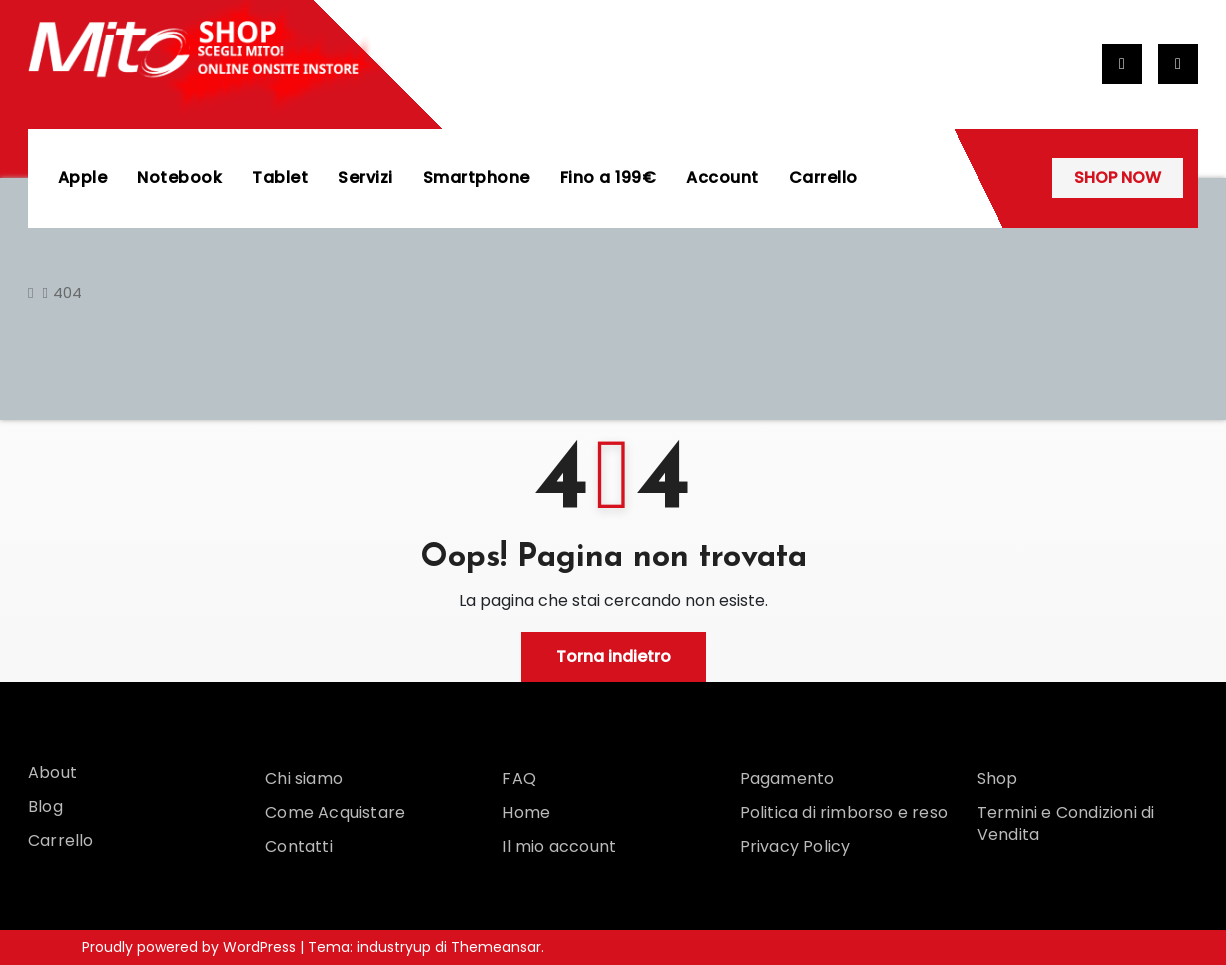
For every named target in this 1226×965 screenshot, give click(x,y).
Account (723, 177)
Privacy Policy (795, 846)
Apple (83, 177)
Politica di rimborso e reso (844, 812)
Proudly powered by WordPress (191, 947)
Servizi (366, 177)
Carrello (823, 177)
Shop (997, 778)
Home (526, 812)
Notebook (180, 177)
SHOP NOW (1117, 177)
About (52, 772)
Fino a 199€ (608, 177)
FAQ (519, 778)
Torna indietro (613, 656)
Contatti (299, 846)
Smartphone (476, 177)
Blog (45, 806)
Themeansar (496, 947)
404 (67, 292)
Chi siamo (304, 778)
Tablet (281, 177)
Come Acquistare (335, 812)
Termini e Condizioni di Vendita (1066, 823)
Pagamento (787, 778)
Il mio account (559, 846)
